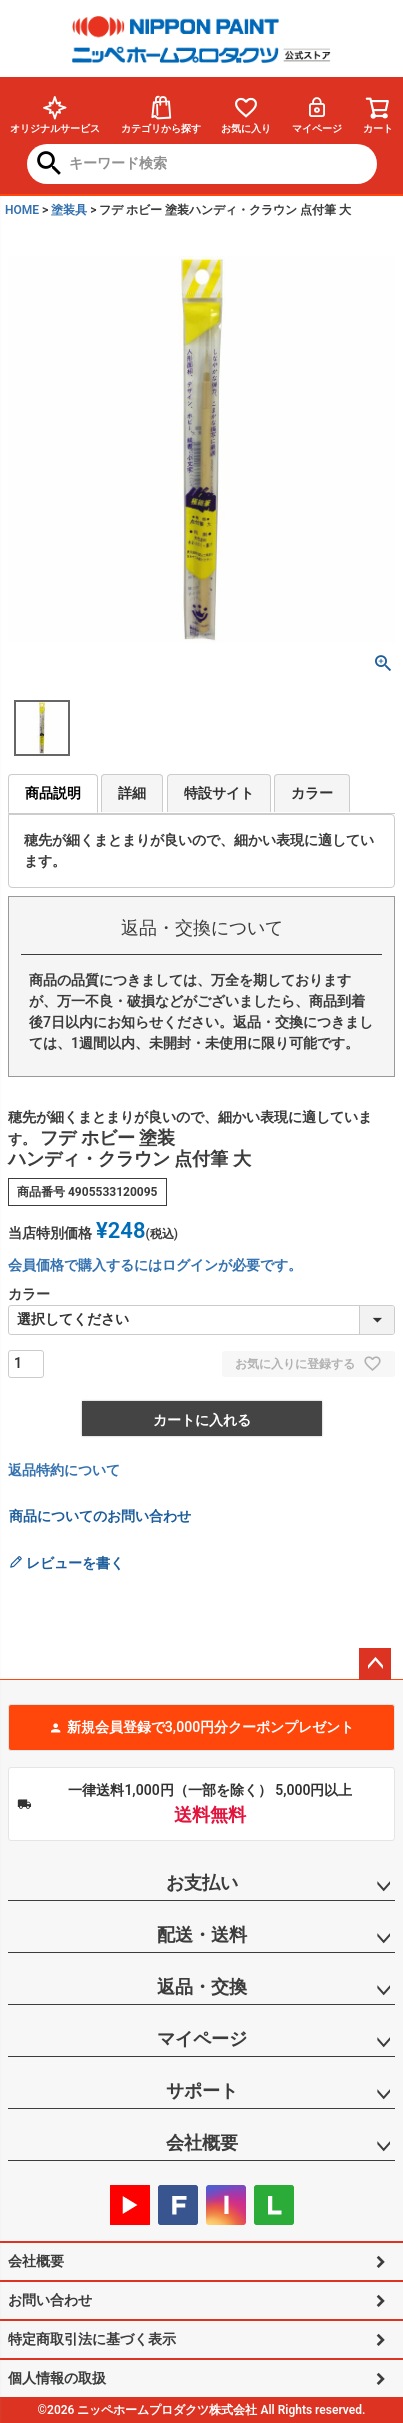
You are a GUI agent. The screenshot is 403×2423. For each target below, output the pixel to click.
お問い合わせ (50, 2300)
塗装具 (69, 210)
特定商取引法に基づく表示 (92, 2339)
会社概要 (202, 2142)
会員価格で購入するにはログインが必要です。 (155, 1265)
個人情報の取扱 (57, 2378)
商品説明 (53, 793)
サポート (202, 2090)
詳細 (132, 793)
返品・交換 (202, 1986)
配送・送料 (202, 1934)
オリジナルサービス (55, 114)
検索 (49, 165)
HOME (22, 210)
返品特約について (64, 1470)
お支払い (202, 1882)
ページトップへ (375, 1664)
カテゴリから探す (161, 114)
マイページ (317, 114)
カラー (312, 793)
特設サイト (219, 793)
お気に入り (246, 114)
